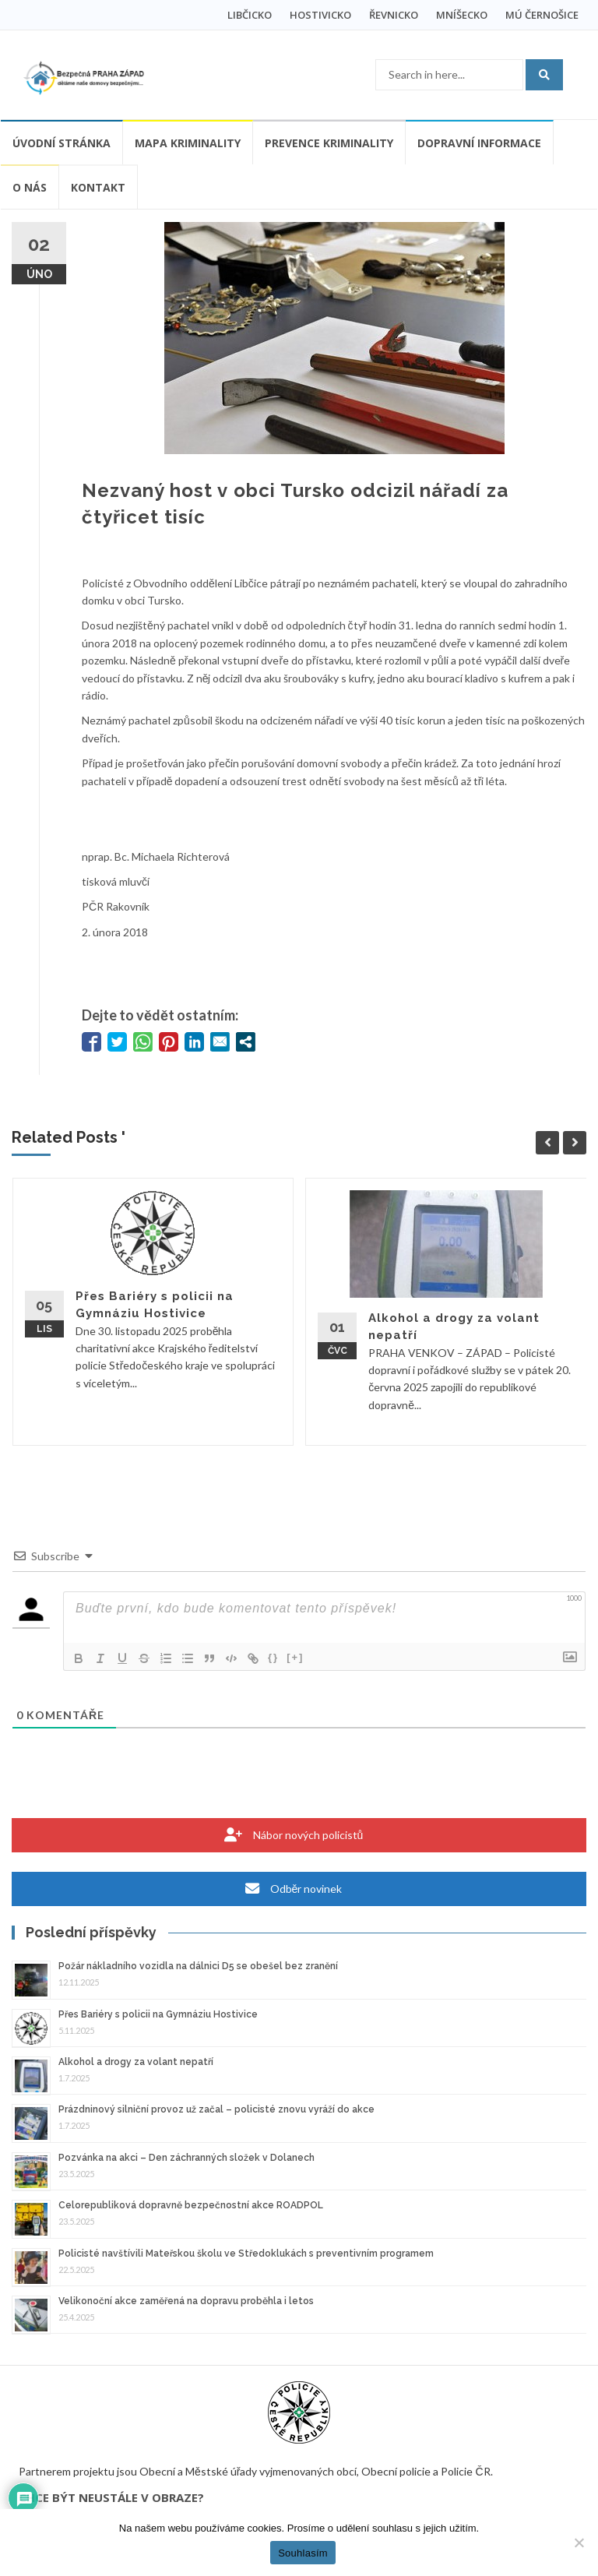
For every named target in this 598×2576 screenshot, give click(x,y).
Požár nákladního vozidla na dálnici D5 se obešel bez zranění (198, 1966)
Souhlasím (303, 2553)
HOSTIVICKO (320, 15)
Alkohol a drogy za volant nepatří (135, 2061)
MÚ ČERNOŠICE (542, 15)
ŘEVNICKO (393, 15)
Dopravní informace (479, 143)
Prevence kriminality (329, 143)
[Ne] (578, 2542)
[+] (295, 1657)
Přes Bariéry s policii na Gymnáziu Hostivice (158, 2014)
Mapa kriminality (188, 143)
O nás (29, 187)
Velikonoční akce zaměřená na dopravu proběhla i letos (186, 2301)
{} (273, 1657)
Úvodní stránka (61, 143)
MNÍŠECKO (461, 15)
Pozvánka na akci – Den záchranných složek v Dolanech (186, 2157)
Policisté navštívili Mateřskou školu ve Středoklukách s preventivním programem (246, 2253)
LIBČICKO (249, 15)
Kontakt (98, 187)
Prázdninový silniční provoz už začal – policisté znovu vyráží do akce (216, 2109)
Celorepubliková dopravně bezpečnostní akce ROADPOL (190, 2205)
